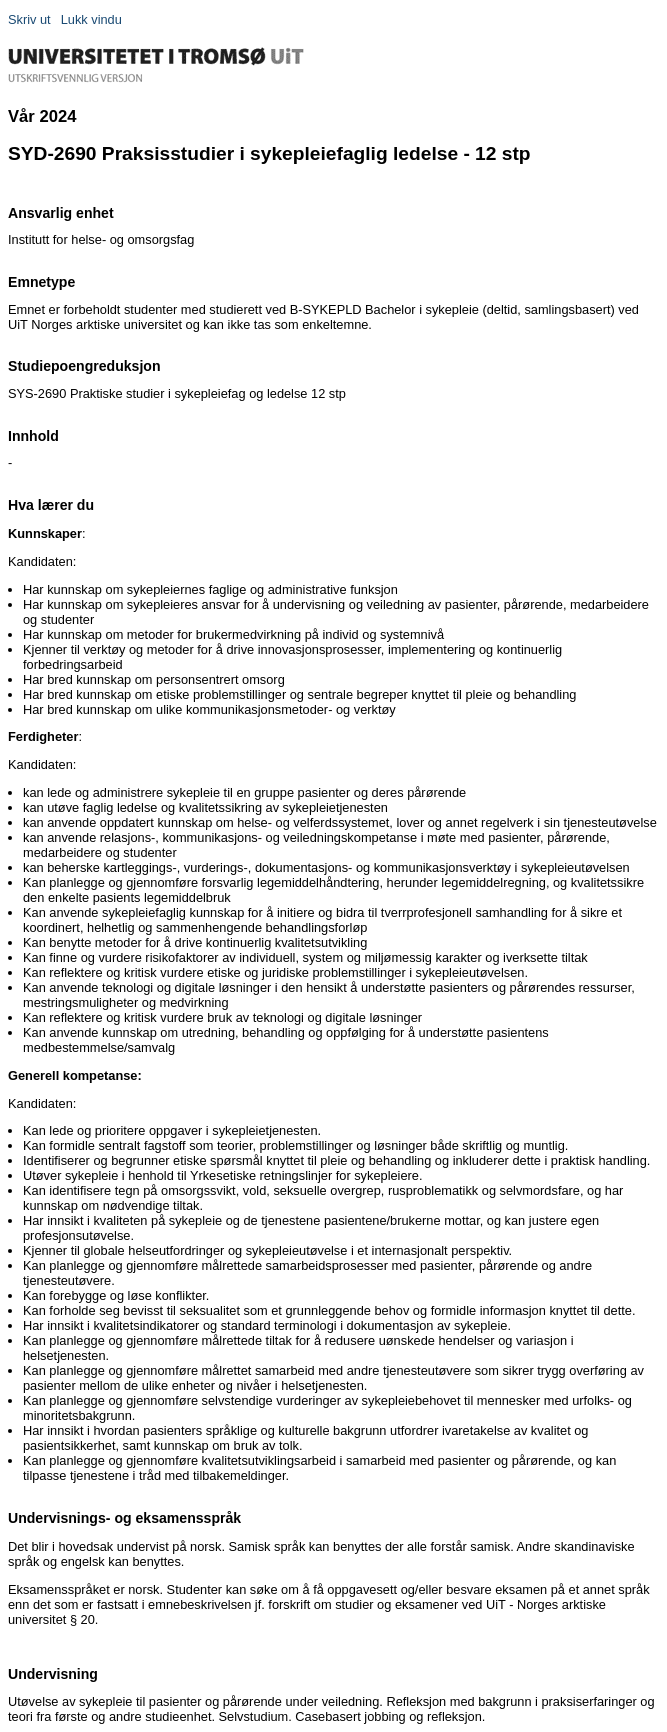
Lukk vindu (91, 19)
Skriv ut (29, 19)
